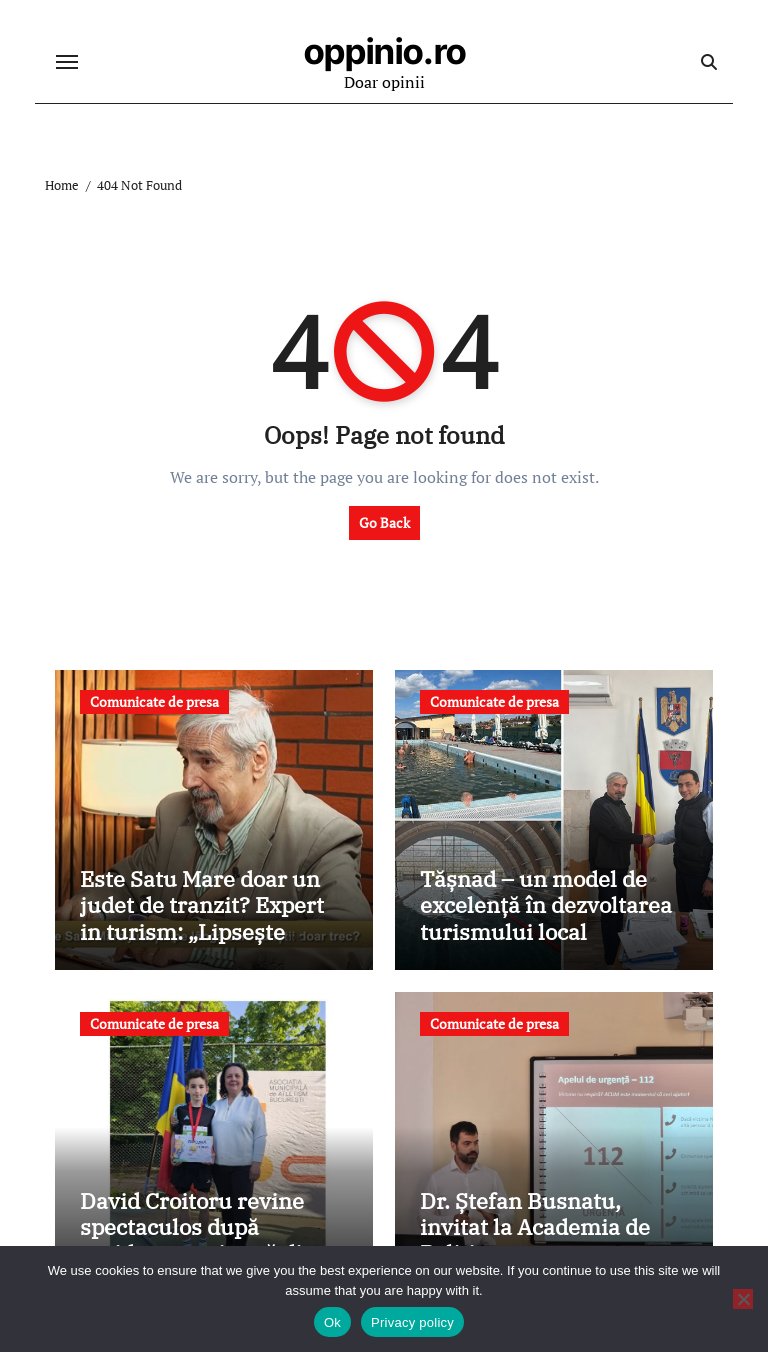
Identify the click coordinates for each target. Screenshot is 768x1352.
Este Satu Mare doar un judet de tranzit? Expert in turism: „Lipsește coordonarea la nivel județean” (202, 931)
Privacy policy (412, 1322)
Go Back (384, 522)
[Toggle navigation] (67, 62)
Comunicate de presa (154, 701)
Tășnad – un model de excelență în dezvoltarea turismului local (546, 905)
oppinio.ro (385, 51)
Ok (332, 1322)
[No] (743, 1299)
